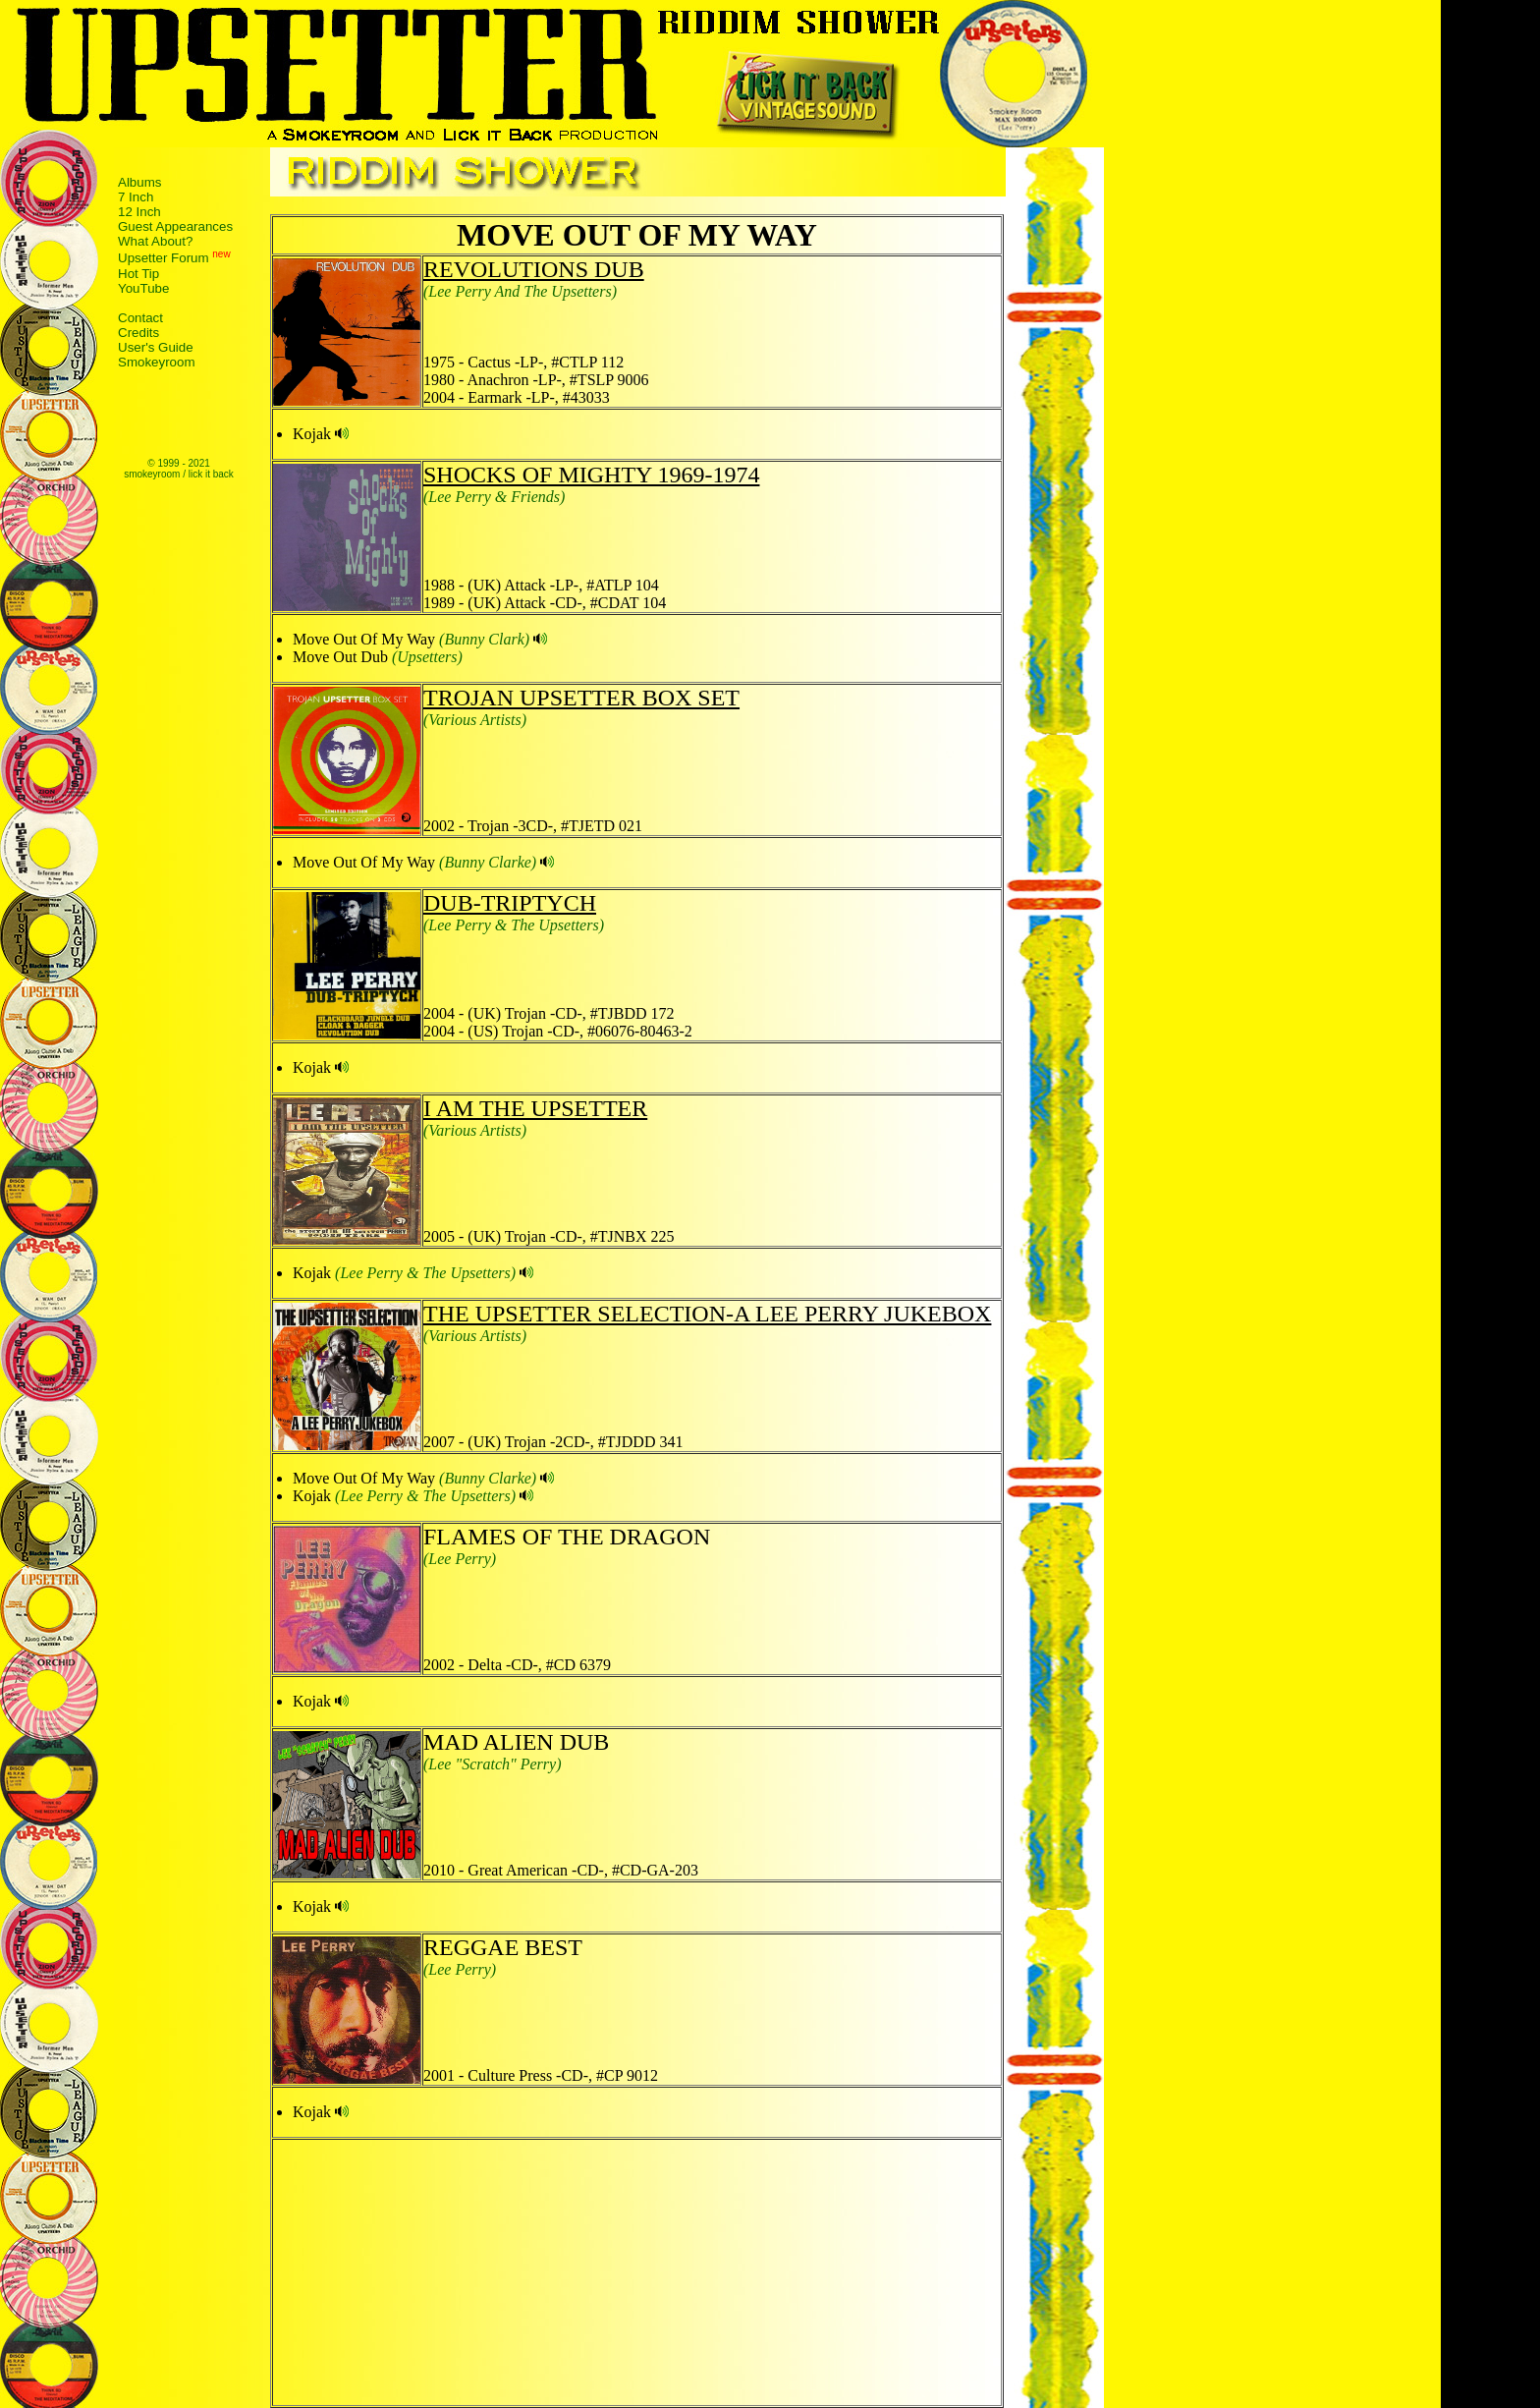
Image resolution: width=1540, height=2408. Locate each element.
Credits (138, 332)
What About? (155, 241)
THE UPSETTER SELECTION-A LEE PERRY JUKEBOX (707, 1313)
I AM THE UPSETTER (535, 1108)
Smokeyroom (156, 362)
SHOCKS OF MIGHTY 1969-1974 (591, 474)
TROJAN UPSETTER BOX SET (581, 697)
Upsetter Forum (163, 259)
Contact (140, 317)
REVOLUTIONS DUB (533, 269)
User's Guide (155, 347)
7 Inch (135, 197)
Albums (139, 182)
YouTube (143, 288)
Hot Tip (138, 273)
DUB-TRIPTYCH (509, 903)
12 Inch (139, 211)
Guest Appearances (175, 226)
